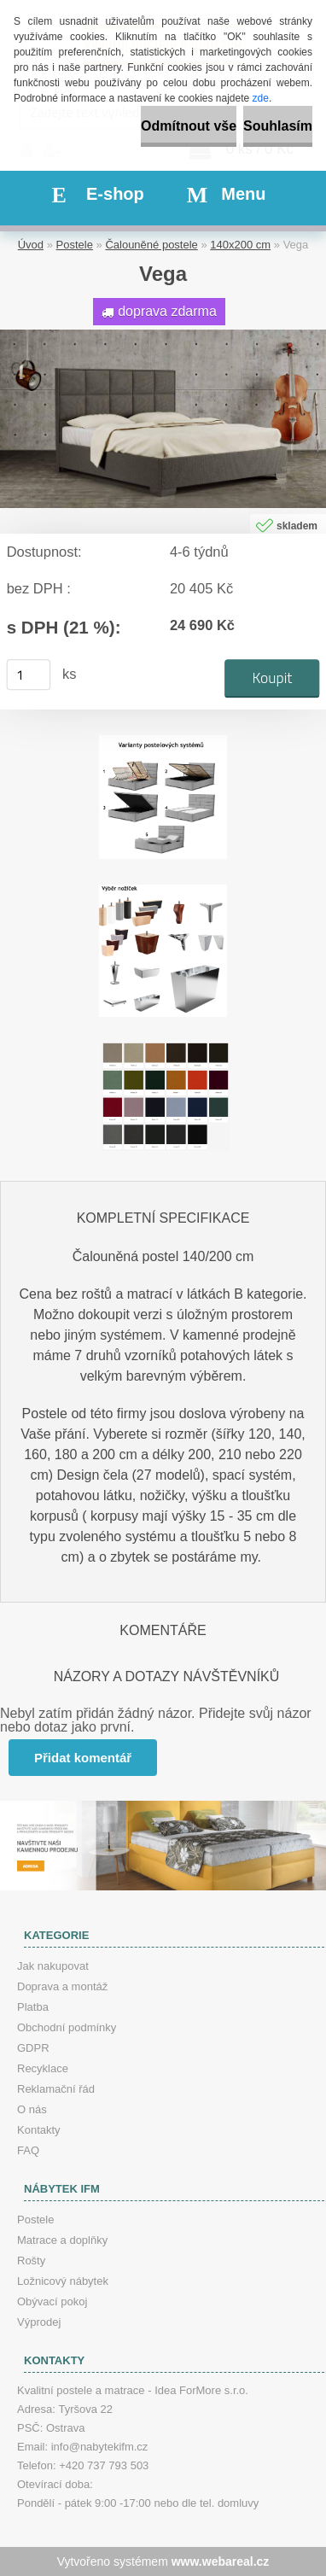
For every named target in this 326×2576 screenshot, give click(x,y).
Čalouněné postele (151, 244)
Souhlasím (277, 126)
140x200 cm (240, 244)
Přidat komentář (82, 1757)
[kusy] (29, 675)
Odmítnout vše (188, 126)
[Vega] (163, 336)
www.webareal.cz (221, 2561)
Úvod (31, 244)
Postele (74, 244)
